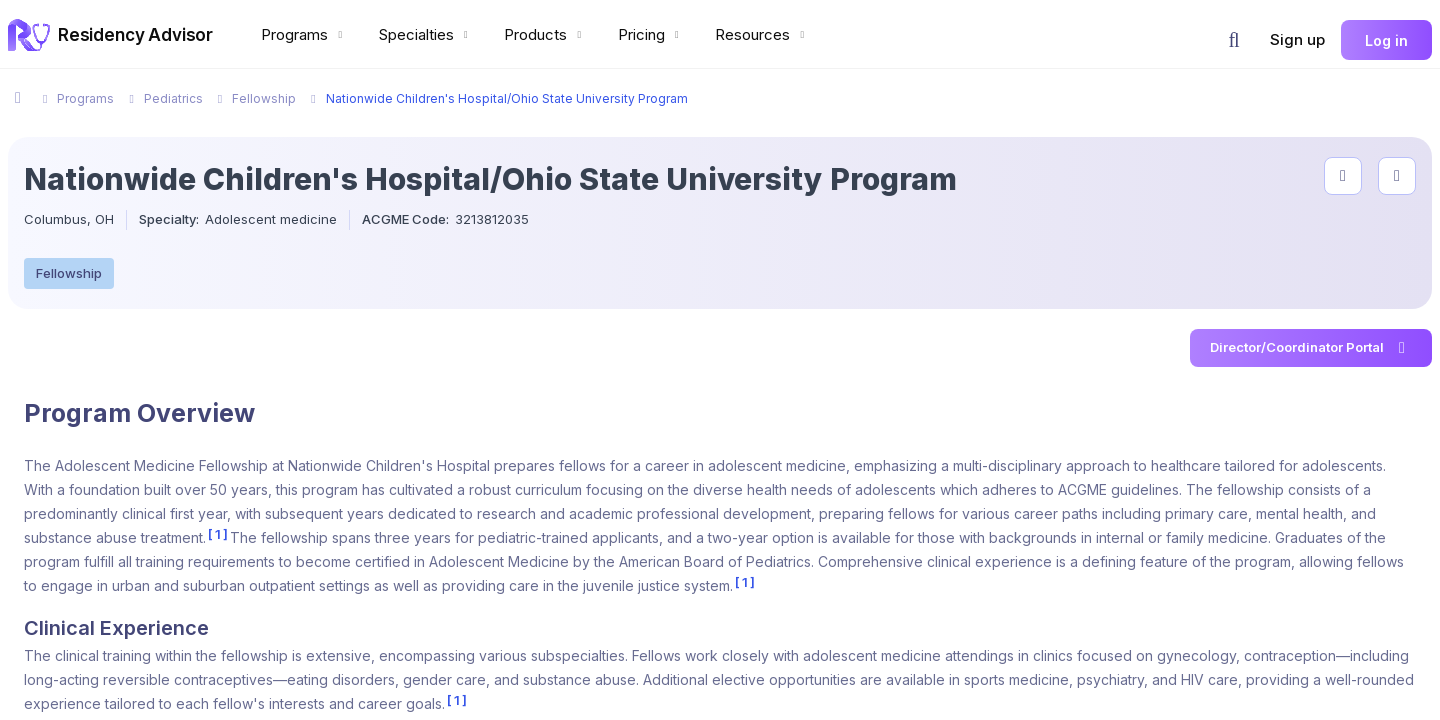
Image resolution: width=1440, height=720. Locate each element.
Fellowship (69, 273)
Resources (762, 34)
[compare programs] (1397, 176)
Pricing (651, 34)
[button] (1234, 40)
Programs (304, 34)
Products (545, 34)
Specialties (426, 34)
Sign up (1297, 39)
